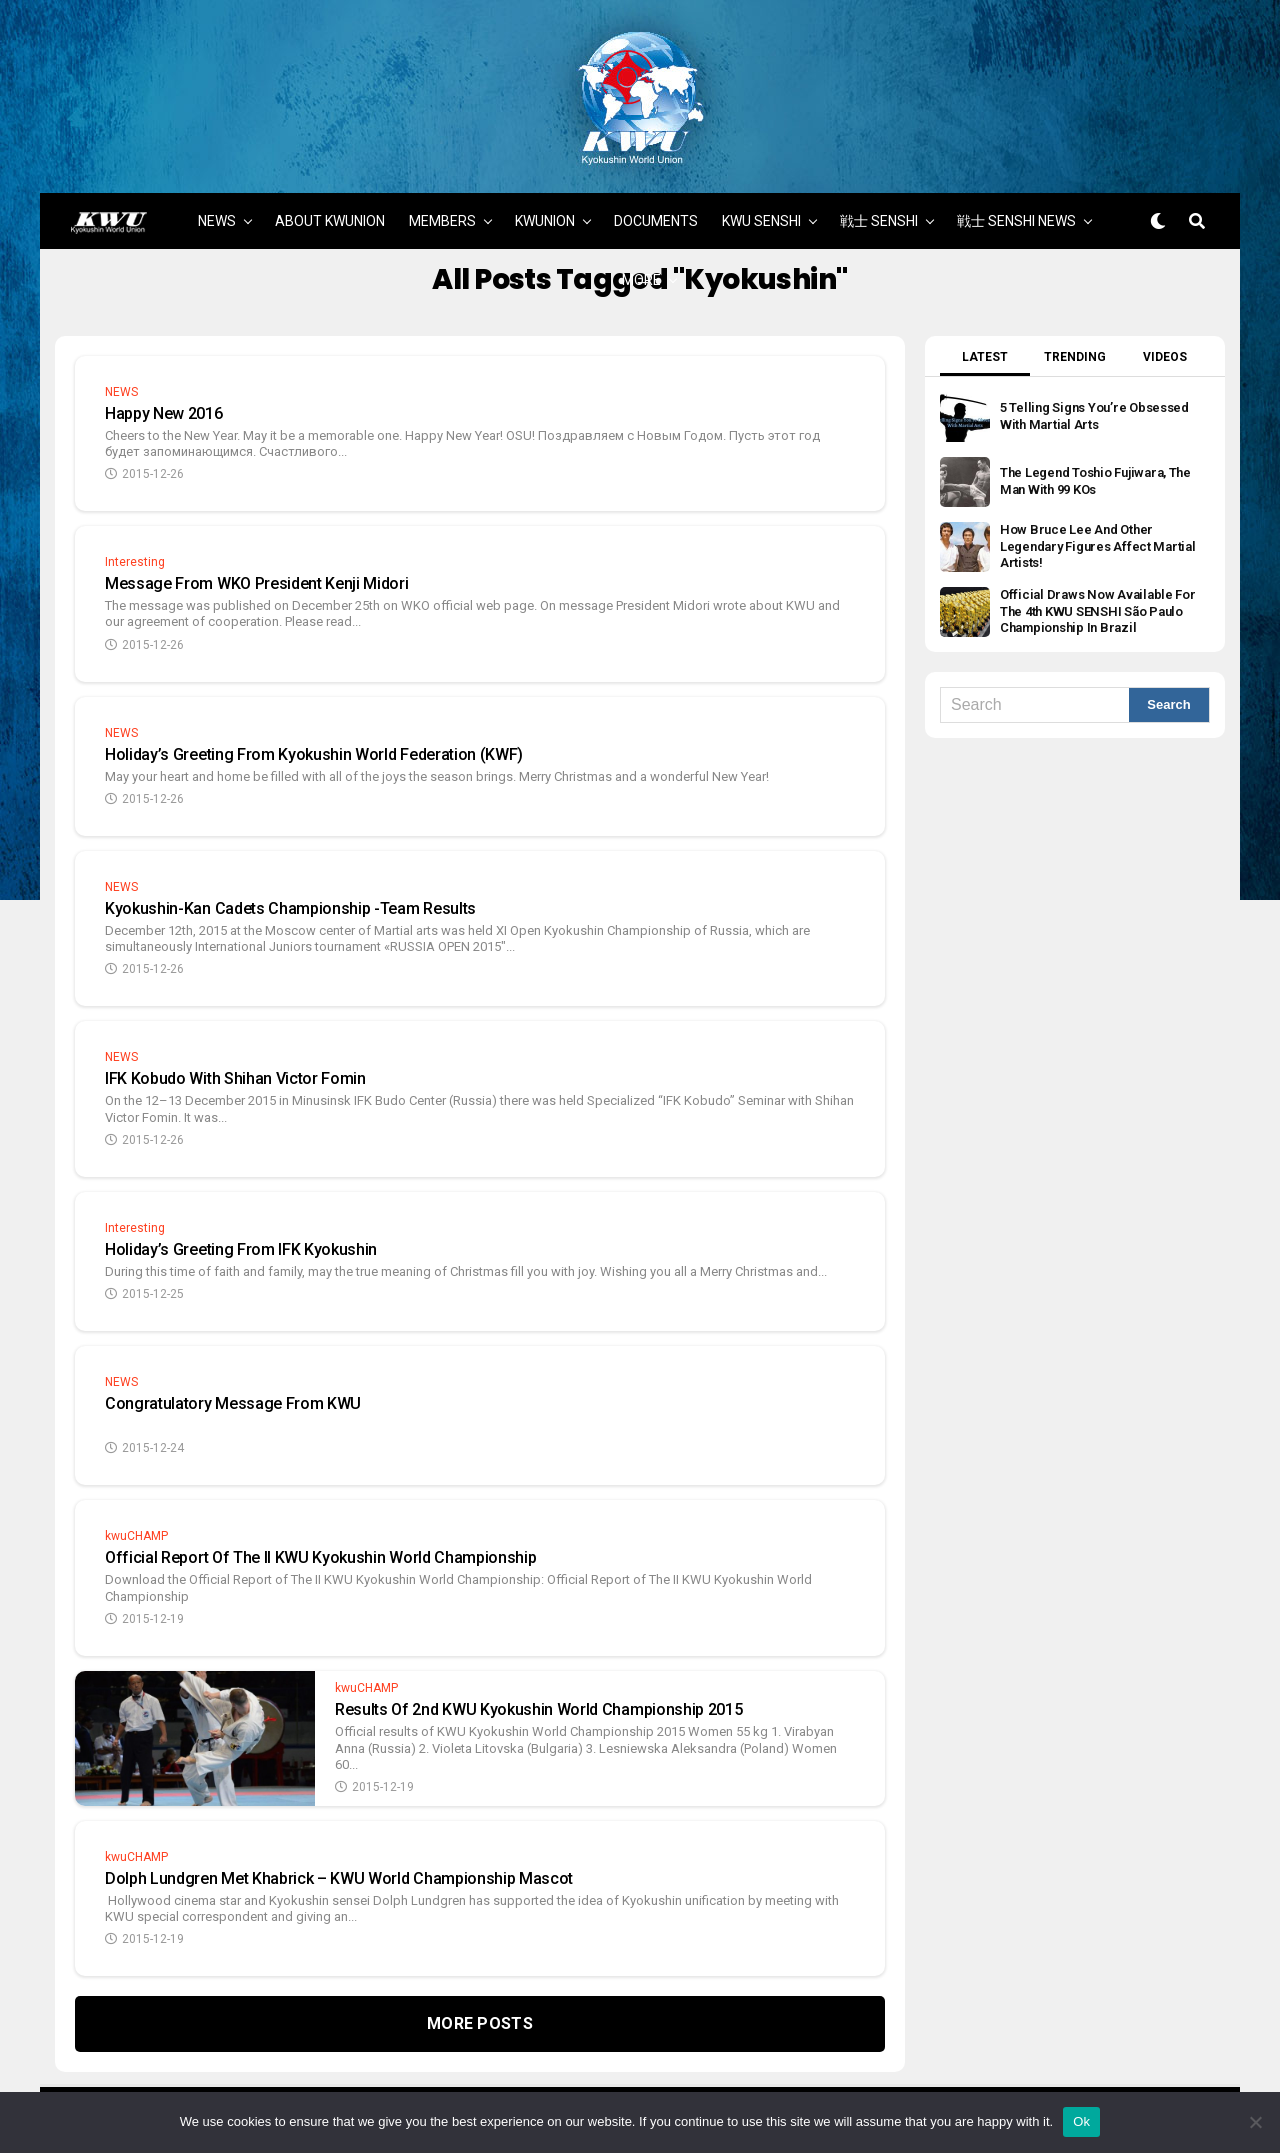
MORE (641, 254)
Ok (1081, 2121)
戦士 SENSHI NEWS (1016, 195)
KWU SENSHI (761, 195)
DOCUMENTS (656, 195)
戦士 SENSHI (879, 195)
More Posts (480, 1997)
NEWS (217, 195)
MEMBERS (442, 195)
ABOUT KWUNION (330, 195)
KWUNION (545, 195)
